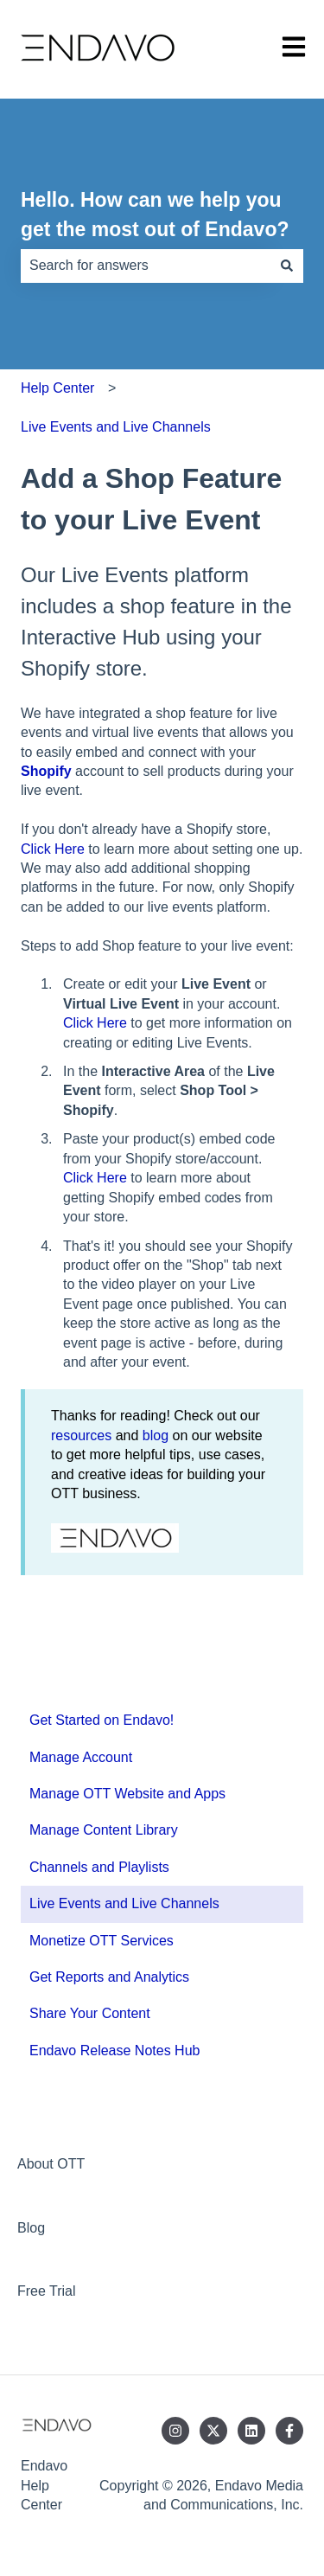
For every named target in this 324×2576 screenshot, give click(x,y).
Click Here (53, 849)
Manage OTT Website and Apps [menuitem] (127, 1793)
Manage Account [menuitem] (80, 1757)
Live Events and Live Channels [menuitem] (124, 1903)
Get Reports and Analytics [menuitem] (109, 1977)
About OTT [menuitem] (51, 2163)
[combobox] (145, 265)
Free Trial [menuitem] (46, 2291)
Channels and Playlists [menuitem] (99, 1867)
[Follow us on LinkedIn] (251, 2431)
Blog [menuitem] (31, 2227)
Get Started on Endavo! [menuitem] (101, 1720)
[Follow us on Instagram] (175, 2431)
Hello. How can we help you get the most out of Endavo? (155, 215)
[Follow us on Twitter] (213, 2431)
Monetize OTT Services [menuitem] (101, 1940)
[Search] (286, 265)
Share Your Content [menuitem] (89, 2013)
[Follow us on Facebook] (289, 2431)
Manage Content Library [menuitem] (103, 1830)
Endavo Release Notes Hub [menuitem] (114, 2050)
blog (155, 1435)
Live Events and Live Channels (116, 427)
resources (81, 1435)
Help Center (57, 388)
